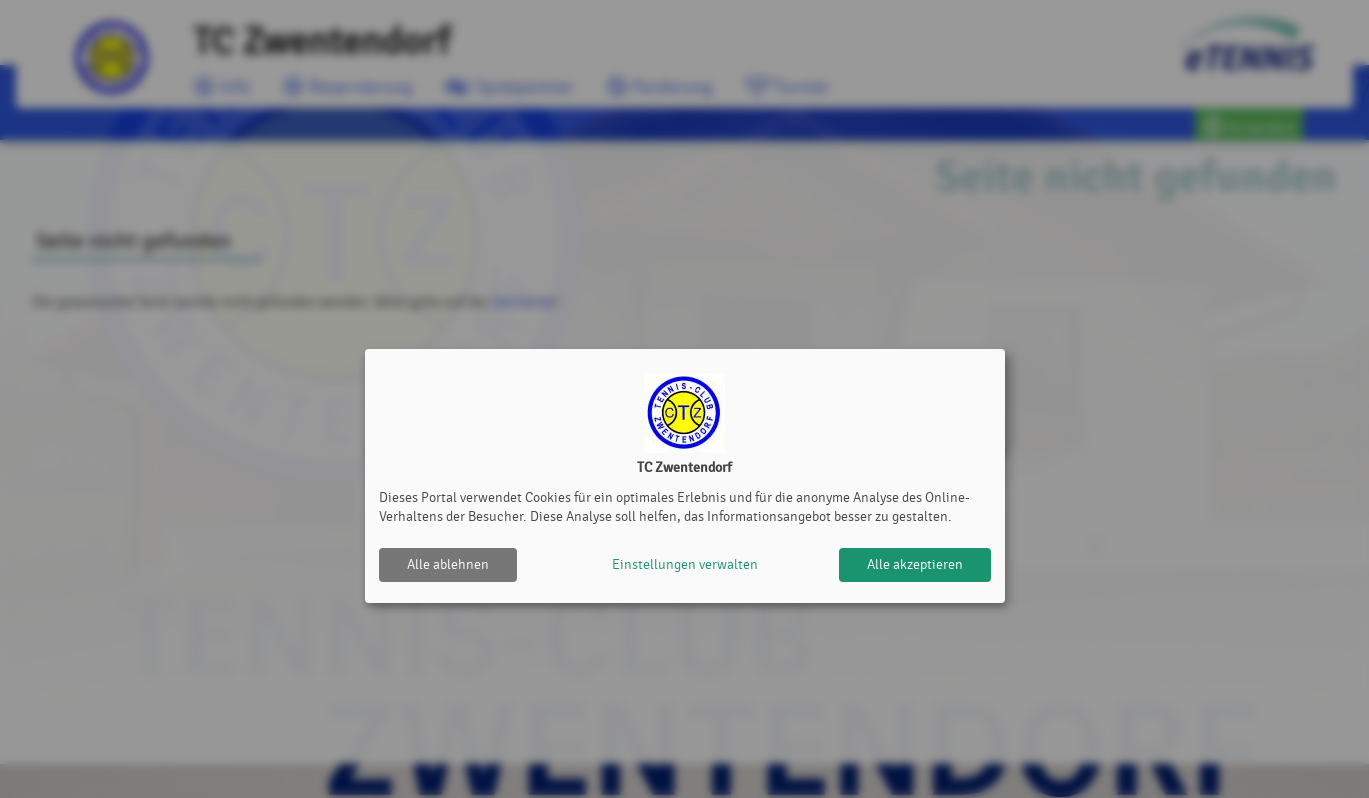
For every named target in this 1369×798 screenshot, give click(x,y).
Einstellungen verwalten (685, 564)
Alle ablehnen (448, 564)
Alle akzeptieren (915, 564)
